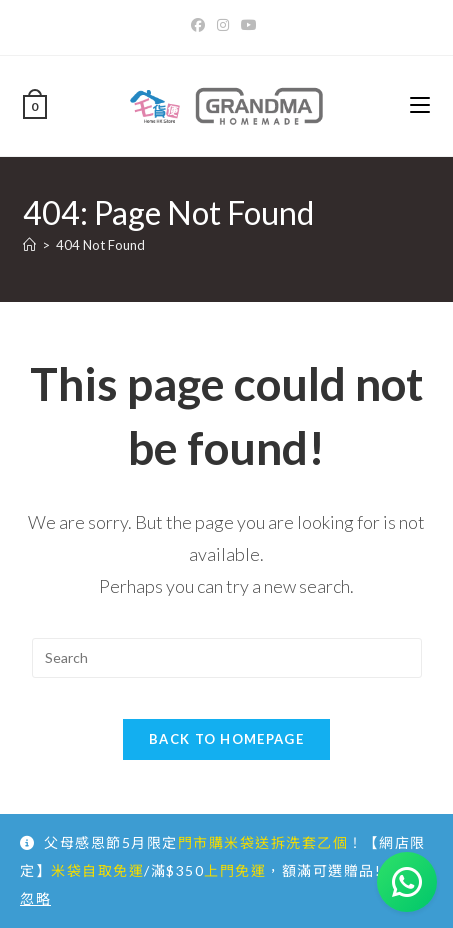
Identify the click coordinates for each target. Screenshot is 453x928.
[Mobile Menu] (420, 105)
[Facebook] (201, 25)
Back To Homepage (226, 739)
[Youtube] (249, 25)
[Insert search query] (227, 658)
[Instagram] (223, 25)
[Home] (29, 245)
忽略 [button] (35, 898)
